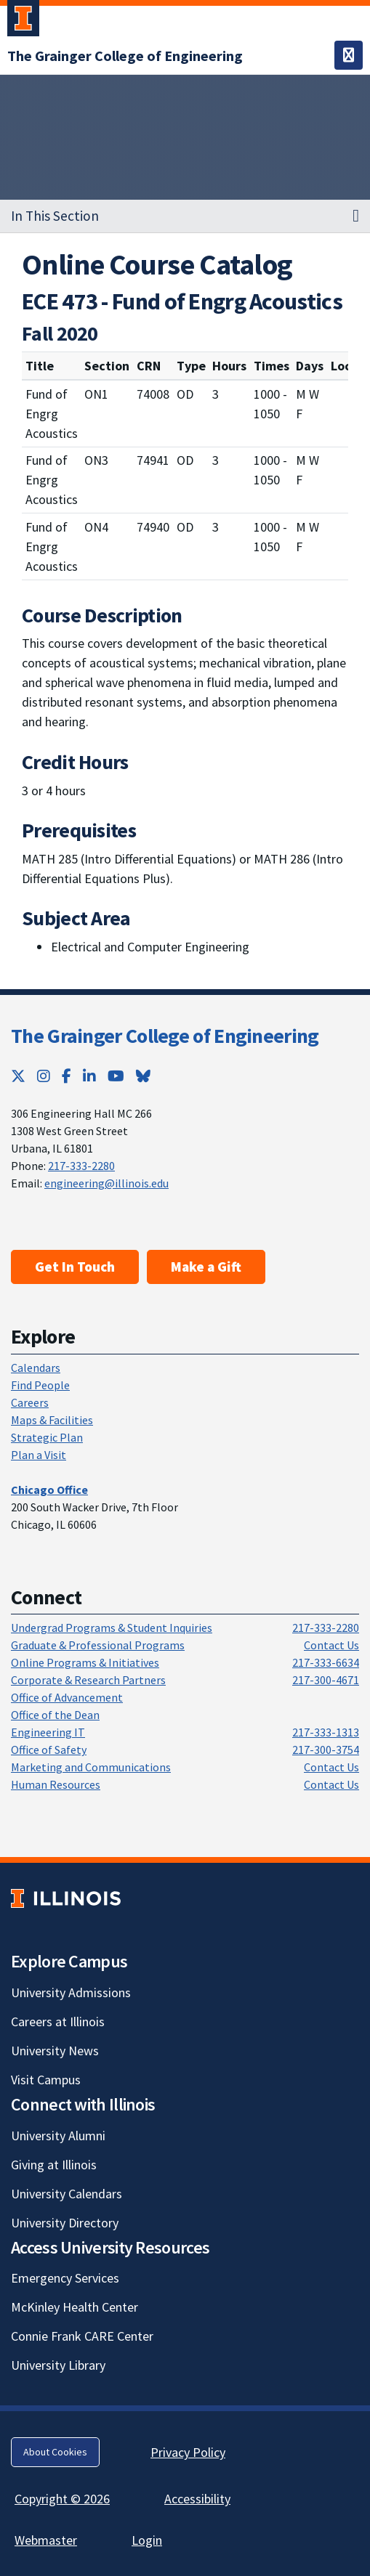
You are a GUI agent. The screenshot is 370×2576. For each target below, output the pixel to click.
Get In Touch (75, 1266)
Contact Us (331, 1645)
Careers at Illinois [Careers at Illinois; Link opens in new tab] (58, 2021)
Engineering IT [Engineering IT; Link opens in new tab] (48, 1732)
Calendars (35, 1367)
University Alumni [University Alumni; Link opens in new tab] (58, 2135)
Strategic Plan (47, 1437)
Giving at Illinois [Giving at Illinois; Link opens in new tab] (54, 2164)
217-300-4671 (325, 1680)
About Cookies (55, 2451)
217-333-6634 (325, 1662)
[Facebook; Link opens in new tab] (66, 1076)
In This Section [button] (55, 215)
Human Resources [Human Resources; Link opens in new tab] (55, 1784)
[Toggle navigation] (348, 55)
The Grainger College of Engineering (165, 1036)
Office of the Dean (55, 1714)
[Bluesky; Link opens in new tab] (143, 1076)
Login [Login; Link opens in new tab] (147, 2540)
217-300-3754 (325, 1749)
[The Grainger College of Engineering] (125, 55)
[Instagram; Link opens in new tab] (43, 1076)
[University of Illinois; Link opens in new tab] (66, 1898)
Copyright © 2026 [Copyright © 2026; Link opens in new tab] (62, 2498)
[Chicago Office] (49, 1489)
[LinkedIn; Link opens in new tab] (89, 1076)
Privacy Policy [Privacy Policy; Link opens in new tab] (187, 2452)
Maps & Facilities (52, 1420)
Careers (30, 1402)
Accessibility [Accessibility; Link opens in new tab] (197, 2498)
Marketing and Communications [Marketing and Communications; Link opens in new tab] (91, 1767)
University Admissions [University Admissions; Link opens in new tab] (71, 1992)
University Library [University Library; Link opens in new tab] (58, 2365)
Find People (40, 1385)
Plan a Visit (38, 1454)
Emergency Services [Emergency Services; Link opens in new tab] (65, 2278)
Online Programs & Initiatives (85, 1662)
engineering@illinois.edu (106, 1183)
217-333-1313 (325, 1732)
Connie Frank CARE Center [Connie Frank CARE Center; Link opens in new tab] (82, 2336)
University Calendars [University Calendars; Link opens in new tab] (66, 2193)
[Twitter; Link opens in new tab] (18, 1076)
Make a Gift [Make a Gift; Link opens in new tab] (206, 1266)
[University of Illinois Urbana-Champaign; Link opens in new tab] (23, 21)
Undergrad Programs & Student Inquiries (111, 1627)
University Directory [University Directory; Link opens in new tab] (64, 2222)
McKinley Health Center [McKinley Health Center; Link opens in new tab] (74, 2307)
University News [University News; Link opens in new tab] (55, 2050)
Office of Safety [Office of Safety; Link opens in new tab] (49, 1749)
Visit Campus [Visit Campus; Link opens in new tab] (46, 2079)
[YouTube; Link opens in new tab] (116, 1076)
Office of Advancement (67, 1697)
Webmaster (46, 2540)
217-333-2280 (81, 1165)
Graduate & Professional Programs (98, 1645)
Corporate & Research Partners (88, 1680)
